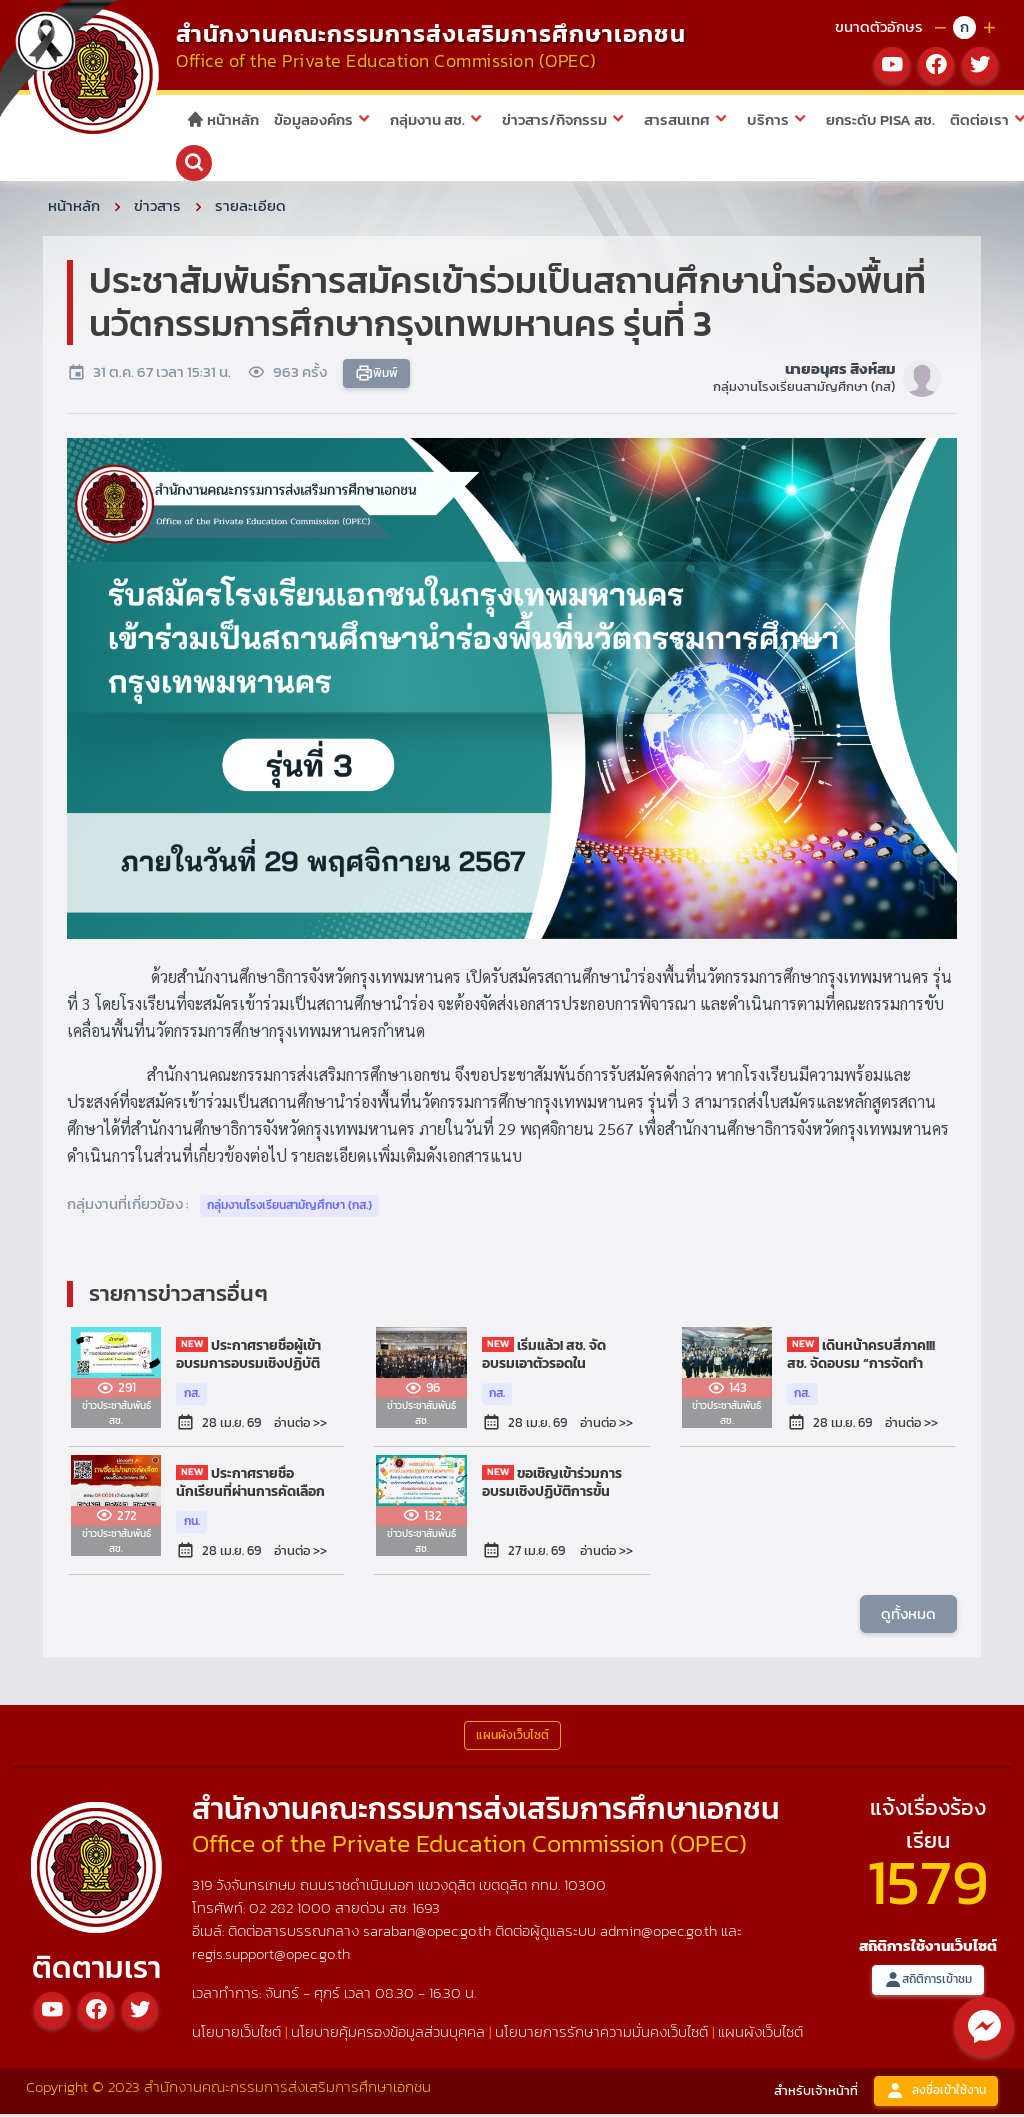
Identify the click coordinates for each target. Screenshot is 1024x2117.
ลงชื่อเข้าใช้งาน (936, 2094)
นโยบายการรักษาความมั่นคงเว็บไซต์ (601, 2034)
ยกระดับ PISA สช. (880, 119)
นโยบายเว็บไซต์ (236, 2034)
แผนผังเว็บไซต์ (760, 2034)
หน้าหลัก (222, 119)
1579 (928, 1884)
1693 (426, 1910)
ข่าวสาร (157, 208)
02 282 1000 (292, 1910)
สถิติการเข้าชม (928, 1983)
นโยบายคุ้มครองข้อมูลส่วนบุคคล (388, 2034)
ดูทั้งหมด (908, 1616)
